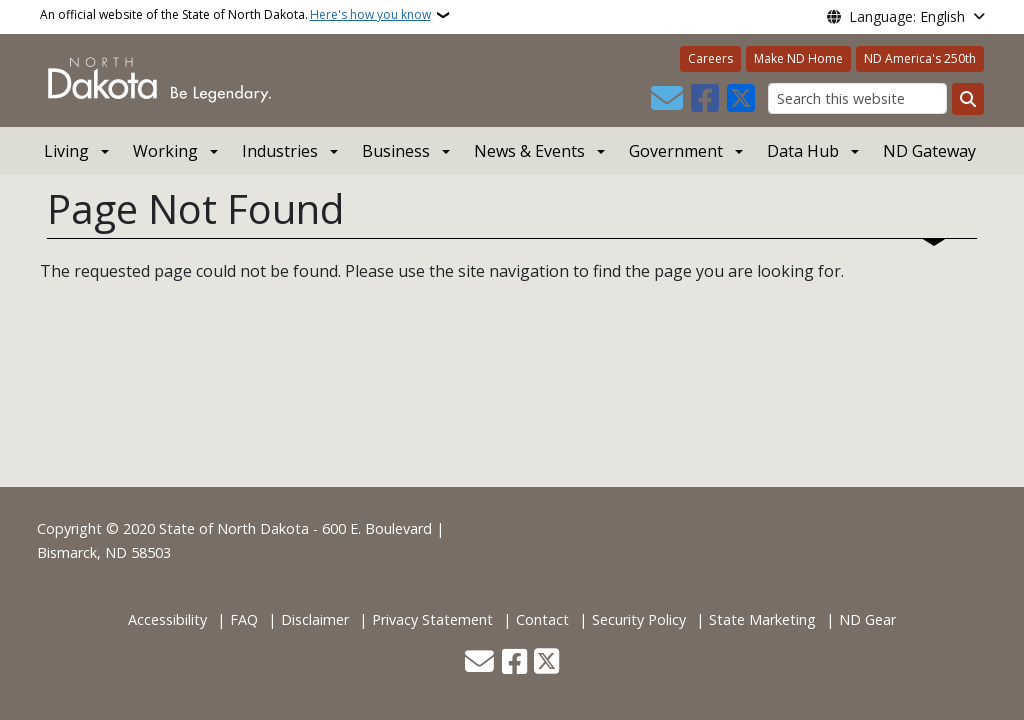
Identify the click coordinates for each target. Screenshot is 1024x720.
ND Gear (867, 619)
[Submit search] (968, 99)
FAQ (244, 619)
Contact (542, 619)
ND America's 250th (920, 58)
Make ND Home (798, 58)
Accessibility (167, 619)
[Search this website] (857, 98)
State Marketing (762, 619)
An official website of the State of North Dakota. (235, 15)
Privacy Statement (432, 619)
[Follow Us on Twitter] (741, 99)
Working (165, 151)
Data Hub (803, 151)
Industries (280, 151)
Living (66, 151)
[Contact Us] (667, 99)
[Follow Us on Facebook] (705, 99)
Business (396, 151)
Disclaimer (315, 619)
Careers (710, 58)
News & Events (529, 151)
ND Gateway (929, 151)
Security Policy (639, 619)
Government (676, 151)
